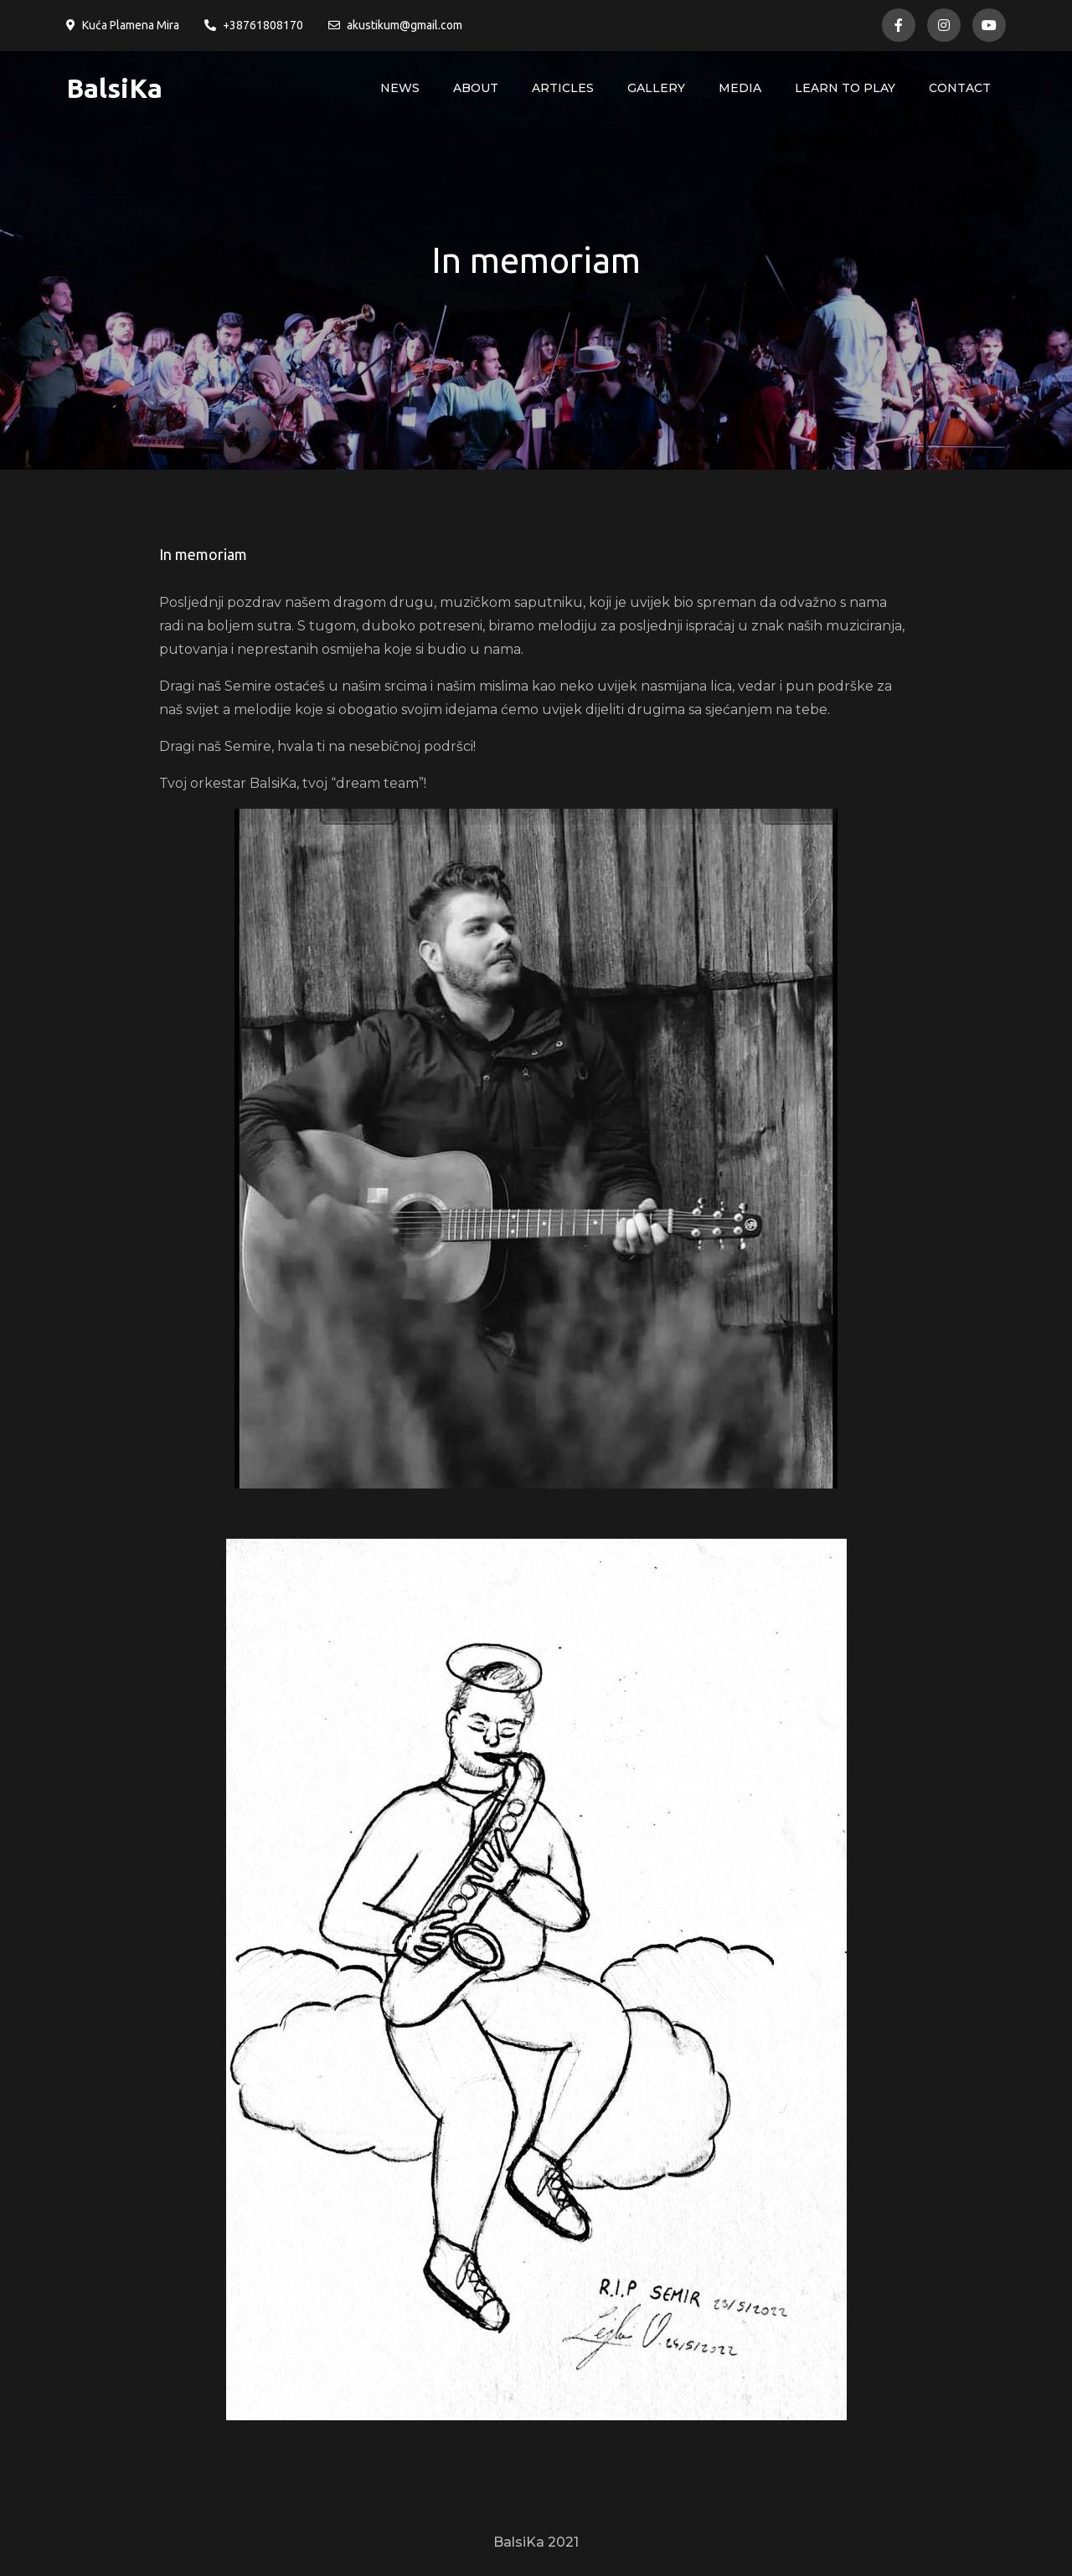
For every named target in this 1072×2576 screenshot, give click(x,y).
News (400, 87)
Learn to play (845, 87)
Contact (960, 87)
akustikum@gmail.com (395, 25)
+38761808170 (253, 25)
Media (740, 87)
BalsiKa (114, 88)
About (475, 87)
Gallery (656, 87)
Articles (563, 87)
